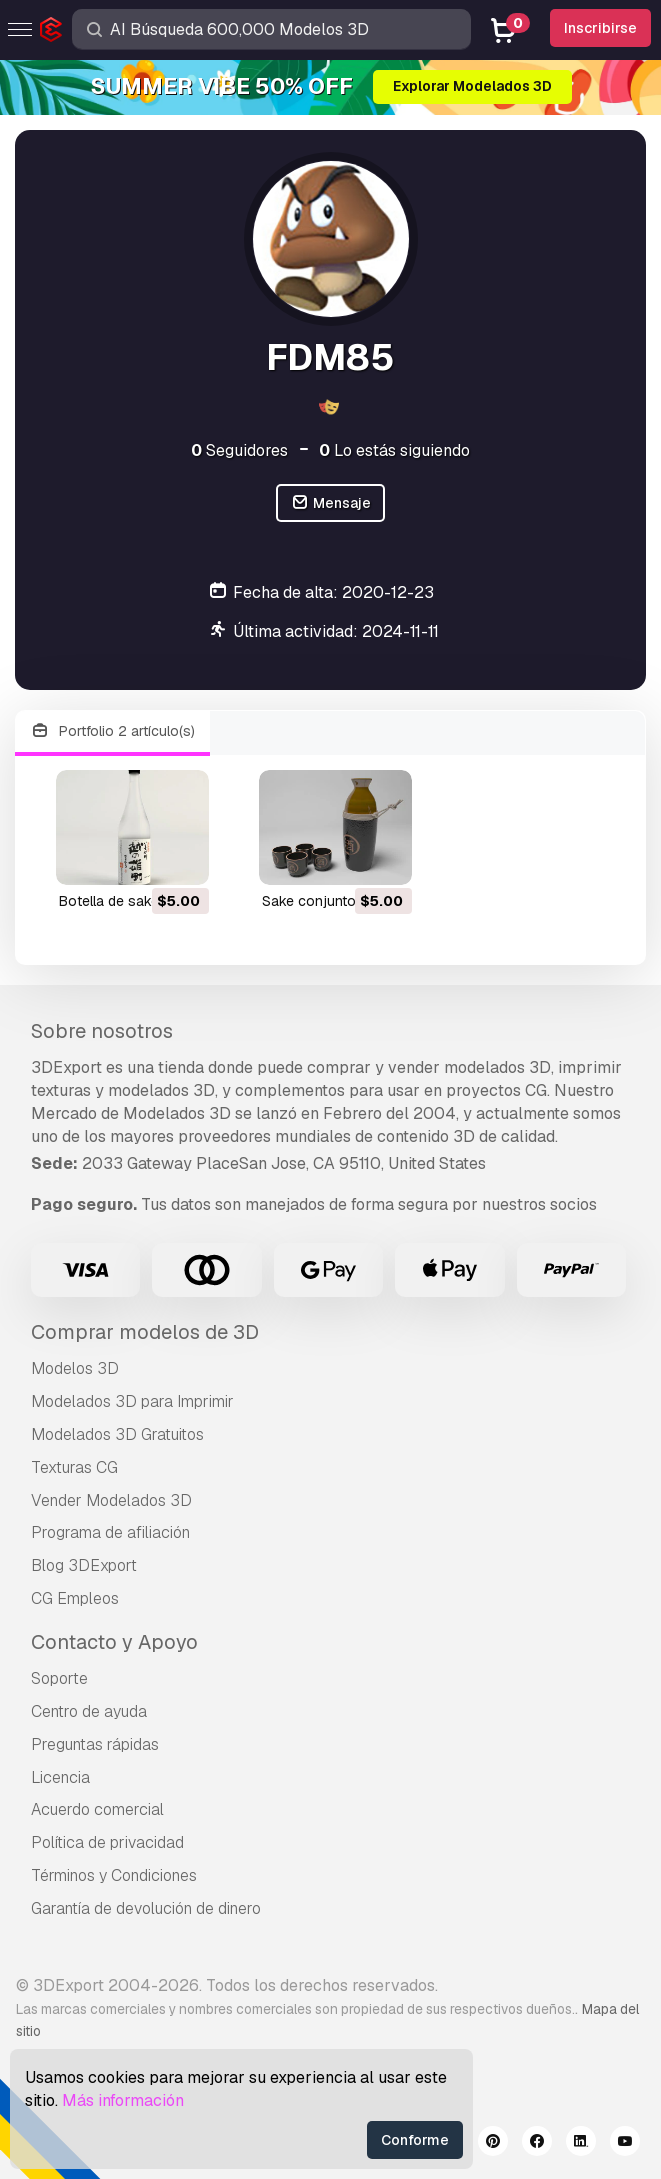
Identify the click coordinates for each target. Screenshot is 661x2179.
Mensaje (330, 503)
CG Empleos (75, 1598)
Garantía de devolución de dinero (146, 1908)
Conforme (415, 2140)
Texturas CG (74, 1467)
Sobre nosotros (102, 1031)
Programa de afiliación (110, 1532)
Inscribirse (600, 28)
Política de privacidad (107, 1842)
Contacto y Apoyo (114, 1642)
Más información (123, 2100)
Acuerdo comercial (97, 1809)
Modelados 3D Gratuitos (117, 1434)
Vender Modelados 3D (111, 1500)
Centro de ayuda (89, 1711)
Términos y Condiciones (114, 1875)
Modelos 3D (75, 1368)
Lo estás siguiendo (394, 450)
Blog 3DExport (84, 1565)
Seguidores (239, 450)
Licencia (60, 1777)
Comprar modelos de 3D (145, 1332)
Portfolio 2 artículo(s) (112, 731)
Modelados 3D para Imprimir (132, 1401)
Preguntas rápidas (95, 1744)
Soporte (59, 1678)
